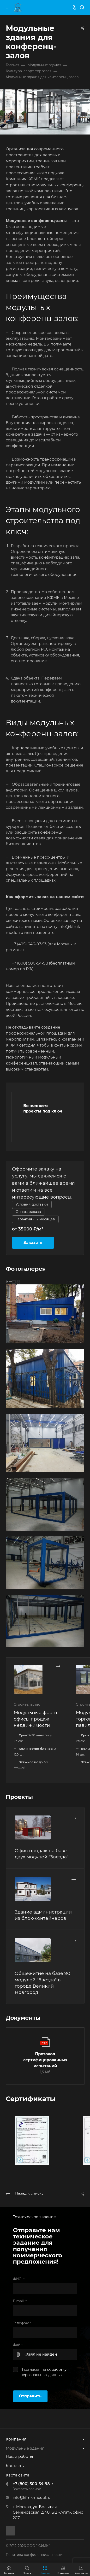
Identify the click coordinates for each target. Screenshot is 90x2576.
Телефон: (22, 2323)
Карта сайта (17, 2475)
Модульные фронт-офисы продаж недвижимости (36, 1719)
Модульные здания (25, 2448)
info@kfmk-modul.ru (31, 2497)
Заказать (33, 1242)
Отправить (30, 2396)
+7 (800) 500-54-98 (31, 2484)
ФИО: (18, 2279)
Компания (16, 2439)
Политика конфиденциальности (34, 2555)
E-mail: (20, 2301)
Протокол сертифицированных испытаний (45, 2060)
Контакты (15, 2466)
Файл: (18, 2345)
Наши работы (19, 2456)
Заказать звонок (27, 2489)
